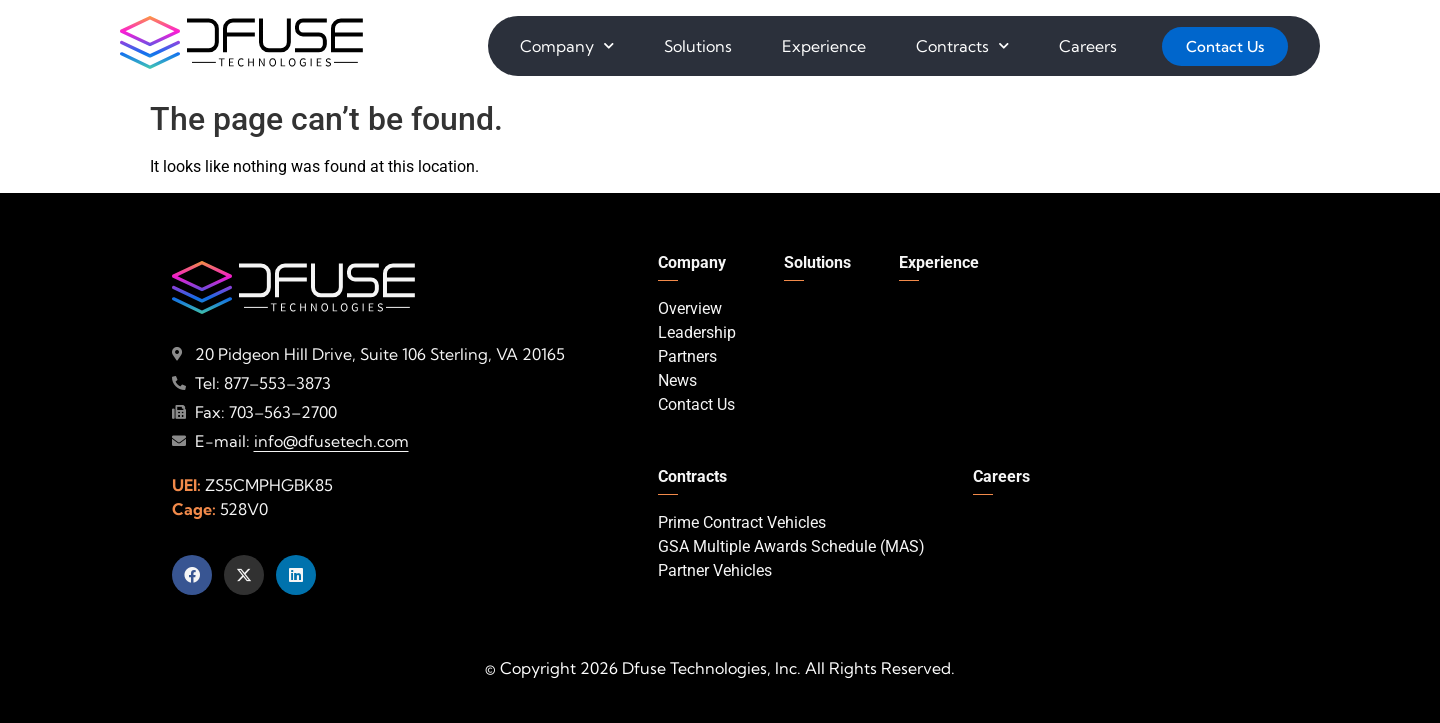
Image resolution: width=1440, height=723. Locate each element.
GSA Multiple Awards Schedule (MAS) (791, 546)
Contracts (962, 45)
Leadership (697, 332)
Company (567, 45)
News (677, 380)
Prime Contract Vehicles (742, 522)
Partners (687, 356)
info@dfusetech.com (331, 441)
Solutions (698, 46)
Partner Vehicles (715, 570)
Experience (824, 46)
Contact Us (696, 404)
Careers (1088, 46)
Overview (690, 308)
